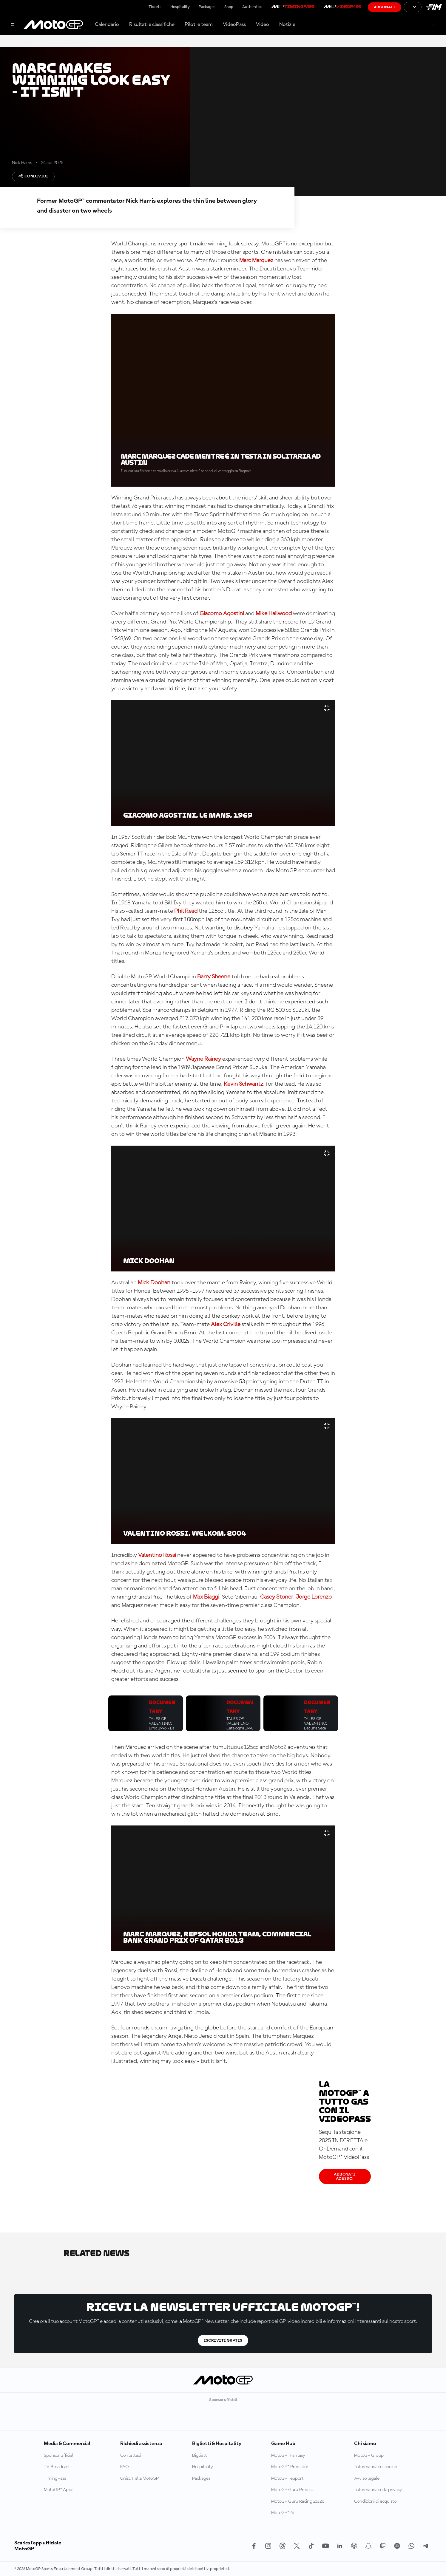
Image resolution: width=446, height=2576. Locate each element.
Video (262, 24)
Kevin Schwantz (243, 1084)
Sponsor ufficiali (59, 2455)
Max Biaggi (206, 1597)
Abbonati (384, 7)
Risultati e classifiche (152, 24)
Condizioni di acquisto (375, 2501)
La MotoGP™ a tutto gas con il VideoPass (345, 2101)
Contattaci (130, 2455)
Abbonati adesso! (344, 2176)
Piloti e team (199, 24)
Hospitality (180, 7)
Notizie (287, 24)
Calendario (107, 24)
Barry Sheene (213, 977)
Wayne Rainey (203, 1059)
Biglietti (200, 2455)
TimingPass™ (56, 2478)
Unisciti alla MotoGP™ (140, 2478)
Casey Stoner (276, 1597)
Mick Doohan (154, 1283)
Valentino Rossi (157, 1555)
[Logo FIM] (434, 7)
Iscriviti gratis (223, 2340)
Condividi (33, 176)
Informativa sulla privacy (378, 2489)
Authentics (252, 7)
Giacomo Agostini (222, 614)
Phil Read (185, 911)
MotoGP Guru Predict (292, 2489)
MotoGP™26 (282, 2512)
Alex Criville (225, 1325)
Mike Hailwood (274, 614)
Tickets (155, 7)
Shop (228, 7)
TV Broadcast (57, 2466)
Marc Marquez (256, 261)
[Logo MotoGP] (53, 25)
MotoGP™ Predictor (289, 2466)
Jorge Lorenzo (314, 1597)
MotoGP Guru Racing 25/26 (297, 2501)
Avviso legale (366, 2478)
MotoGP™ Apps (58, 2489)
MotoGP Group (369, 2455)
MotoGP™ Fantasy (288, 2455)
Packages (207, 7)
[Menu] (12, 25)
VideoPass (234, 24)
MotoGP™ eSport (287, 2478)
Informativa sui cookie (375, 2466)
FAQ (124, 2466)
